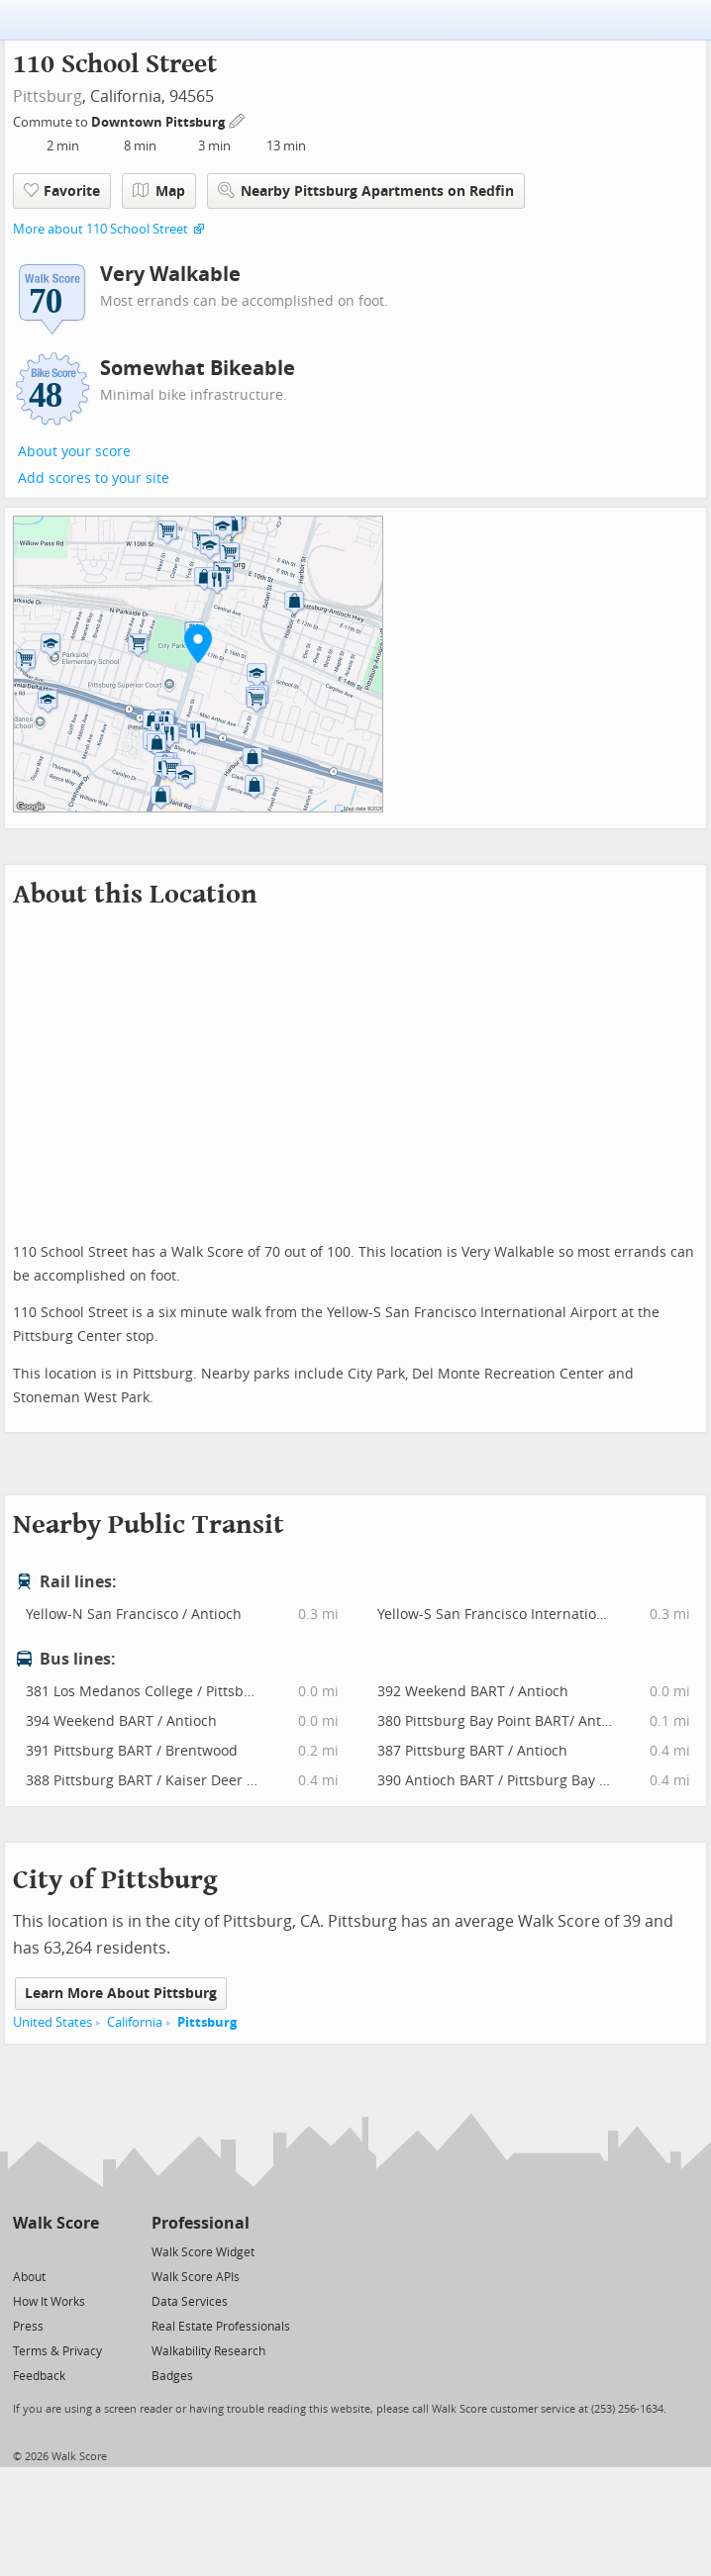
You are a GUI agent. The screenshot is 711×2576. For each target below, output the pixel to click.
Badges (172, 2376)
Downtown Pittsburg (159, 122)
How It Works (49, 2302)
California (134, 2022)
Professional (201, 2223)
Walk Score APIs (196, 2277)
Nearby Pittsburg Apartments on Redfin (366, 190)
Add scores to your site (93, 478)
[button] (198, 643)
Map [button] (159, 191)
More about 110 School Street (100, 229)
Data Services (190, 2302)
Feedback (39, 2376)
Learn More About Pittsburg (121, 1993)
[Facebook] (55, 2251)
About (29, 2277)
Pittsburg (47, 96)
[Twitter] (24, 2251)
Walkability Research (208, 2351)
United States (52, 2022)
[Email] (85, 2251)
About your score (74, 451)
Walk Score (56, 2223)
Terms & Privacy (57, 2351)
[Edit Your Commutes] (238, 119)
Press (28, 2327)
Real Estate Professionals (221, 2327)
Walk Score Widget (203, 2252)
